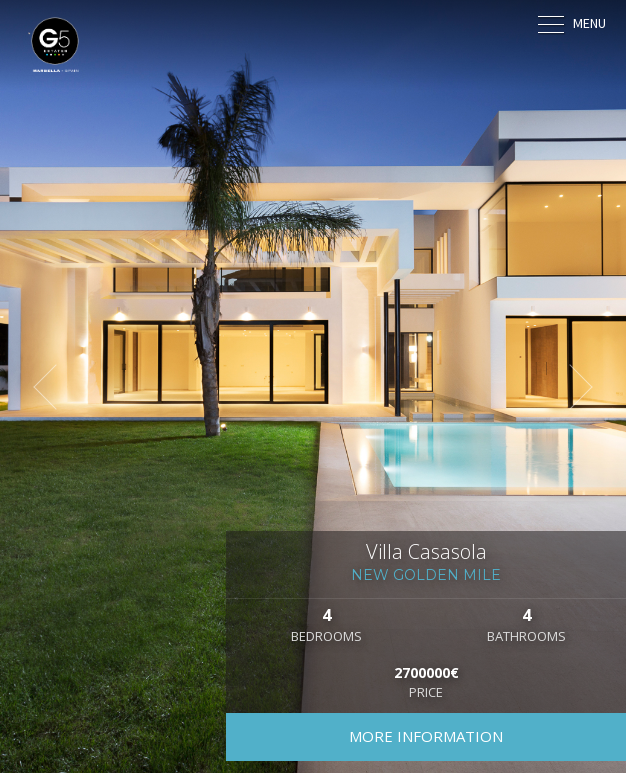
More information (426, 736)
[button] (55, 387)
